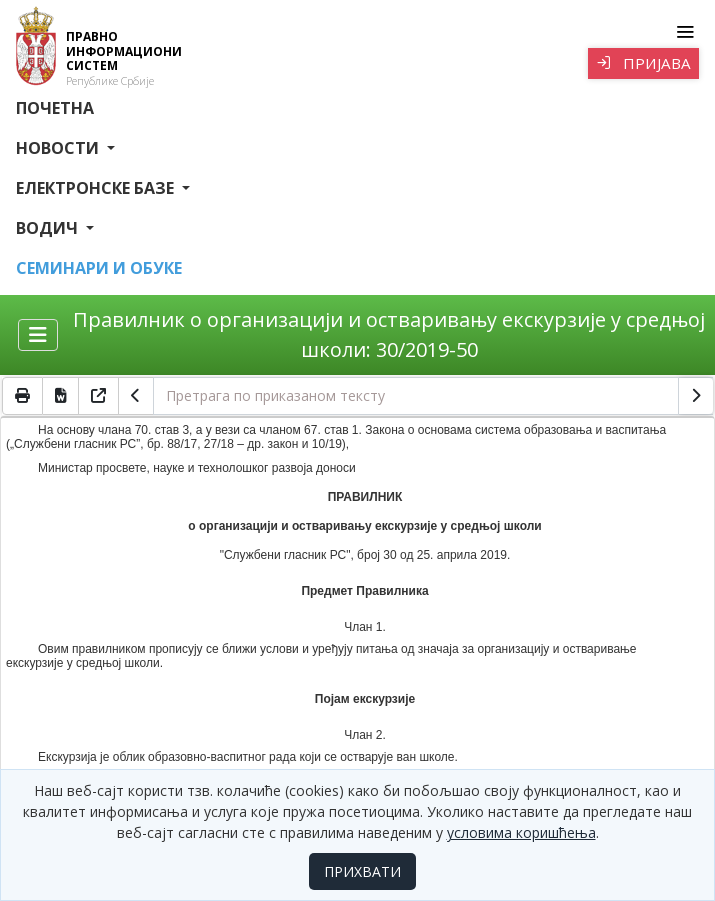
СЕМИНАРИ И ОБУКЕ (99, 268)
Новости (59, 148)
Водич (49, 228)
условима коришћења (521, 832)
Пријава (643, 63)
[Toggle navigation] (684, 32)
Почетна (55, 108)
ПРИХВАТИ (362, 871)
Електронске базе (97, 188)
